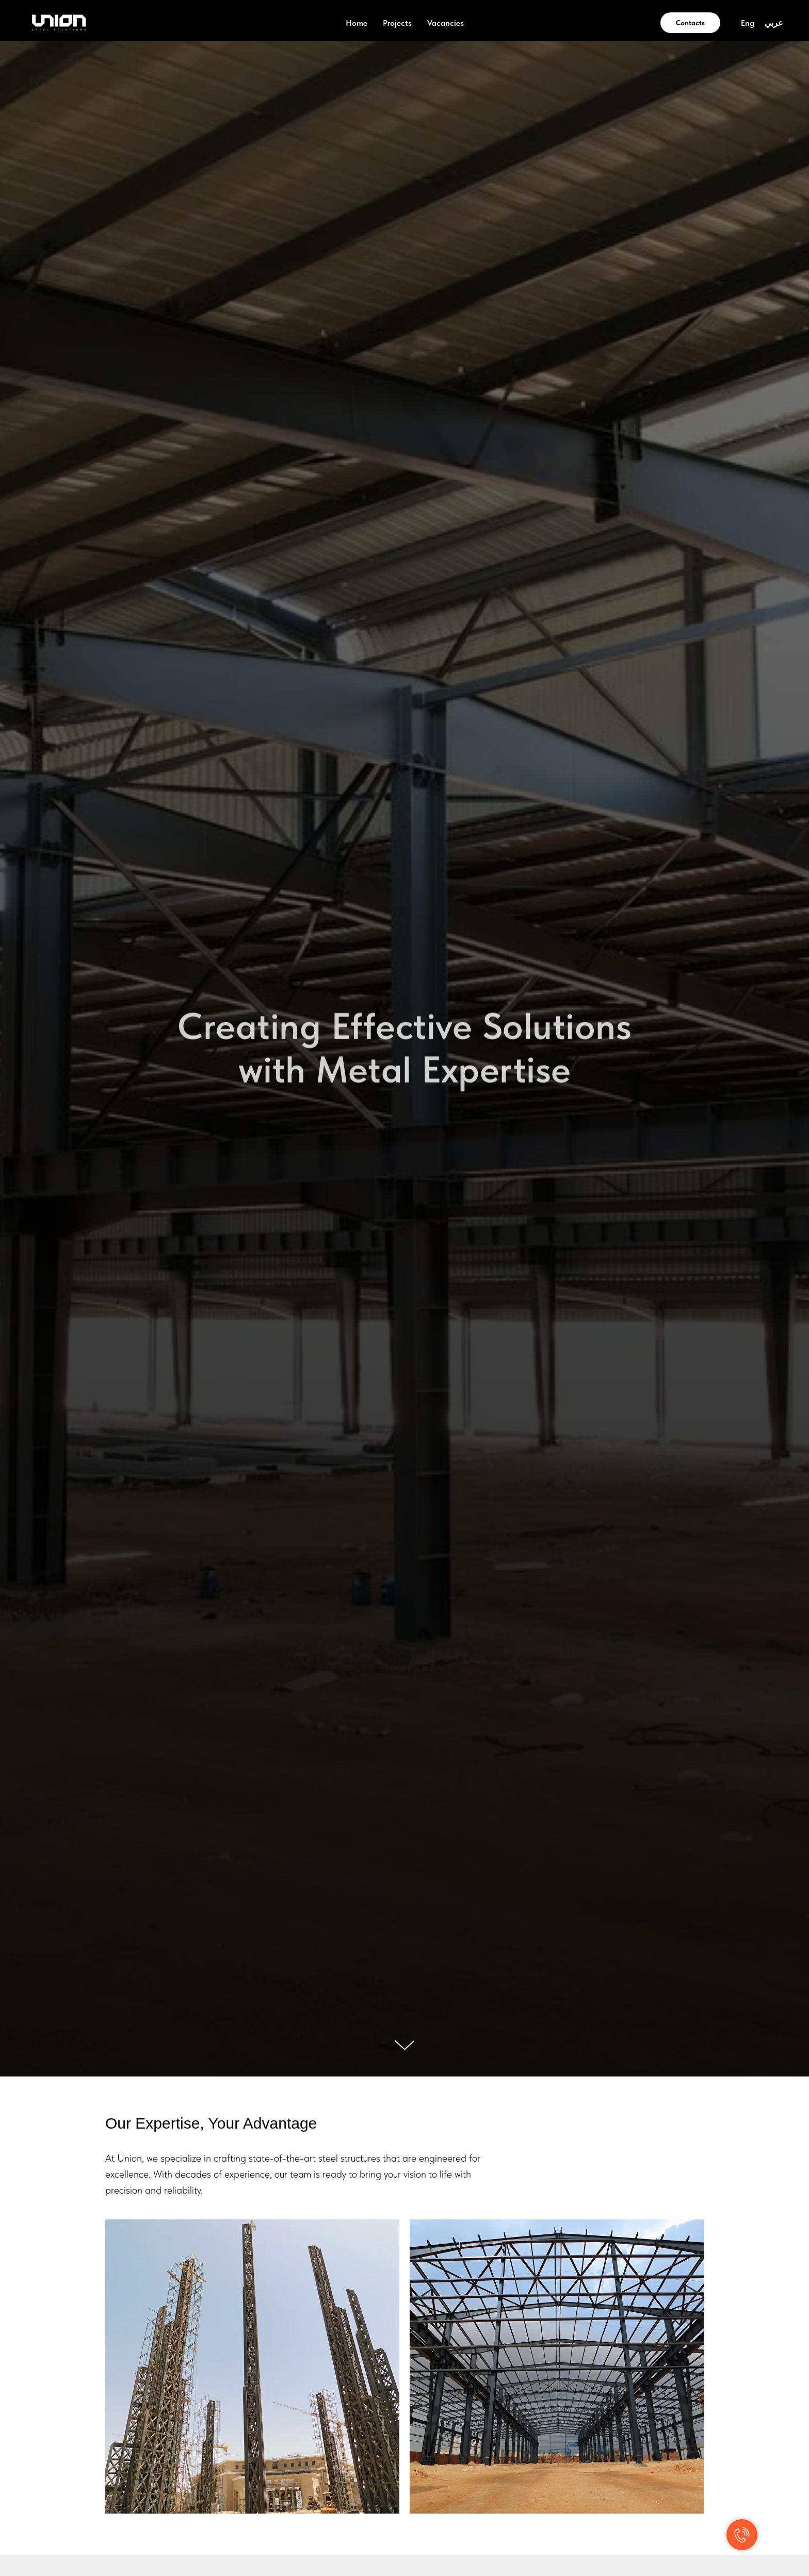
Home (356, 23)
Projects (397, 23)
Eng (747, 23)
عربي (774, 23)
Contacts (690, 23)
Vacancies (445, 23)
